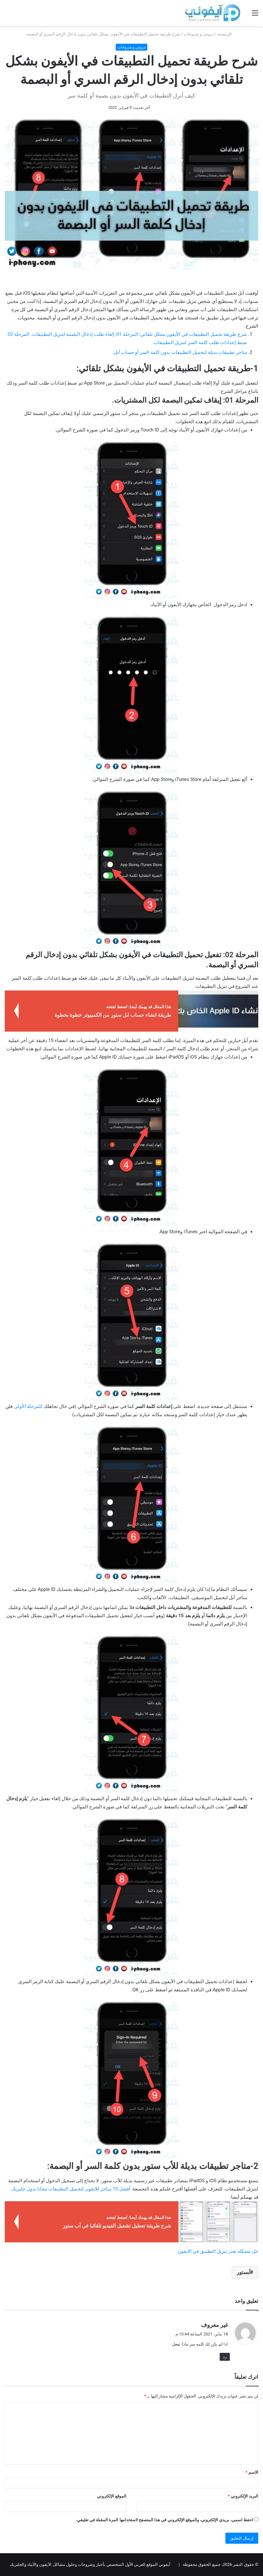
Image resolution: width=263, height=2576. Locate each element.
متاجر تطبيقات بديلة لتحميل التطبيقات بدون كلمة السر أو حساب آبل (180, 352)
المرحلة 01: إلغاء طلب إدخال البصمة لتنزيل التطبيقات (85, 334)
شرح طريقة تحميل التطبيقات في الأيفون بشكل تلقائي (193, 334)
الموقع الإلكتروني (111, 2496)
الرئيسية (227, 34)
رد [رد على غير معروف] (225, 2356)
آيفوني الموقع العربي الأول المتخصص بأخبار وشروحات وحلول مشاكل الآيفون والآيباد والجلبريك (90, 2564)
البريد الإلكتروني (243, 2496)
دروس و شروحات (198, 34)
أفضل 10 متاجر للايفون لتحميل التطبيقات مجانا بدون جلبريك (70, 2189)
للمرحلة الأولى (28, 1406)
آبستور (243, 2272)
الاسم (252, 2472)
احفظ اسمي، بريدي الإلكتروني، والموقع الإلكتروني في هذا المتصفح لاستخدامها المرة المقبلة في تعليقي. (164, 2519)
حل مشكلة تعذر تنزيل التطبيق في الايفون (218, 2251)
